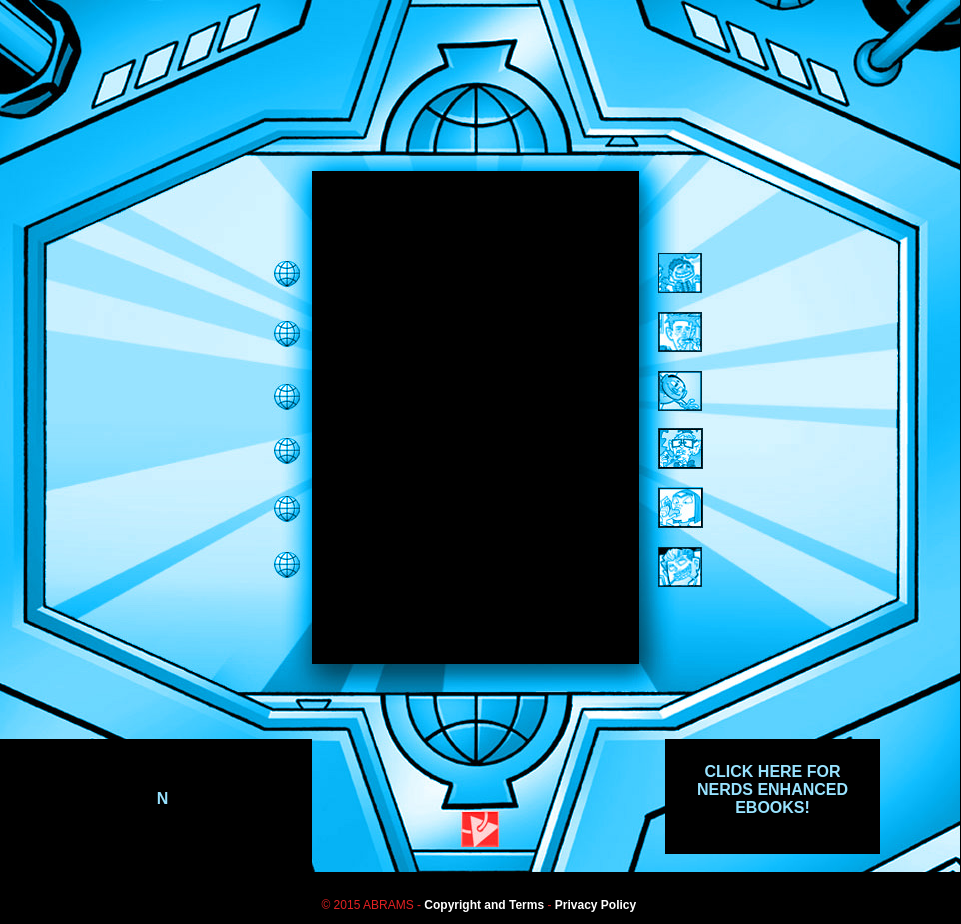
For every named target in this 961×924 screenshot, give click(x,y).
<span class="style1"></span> (475, 417)
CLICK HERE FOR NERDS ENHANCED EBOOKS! (772, 789)
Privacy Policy (595, 905)
